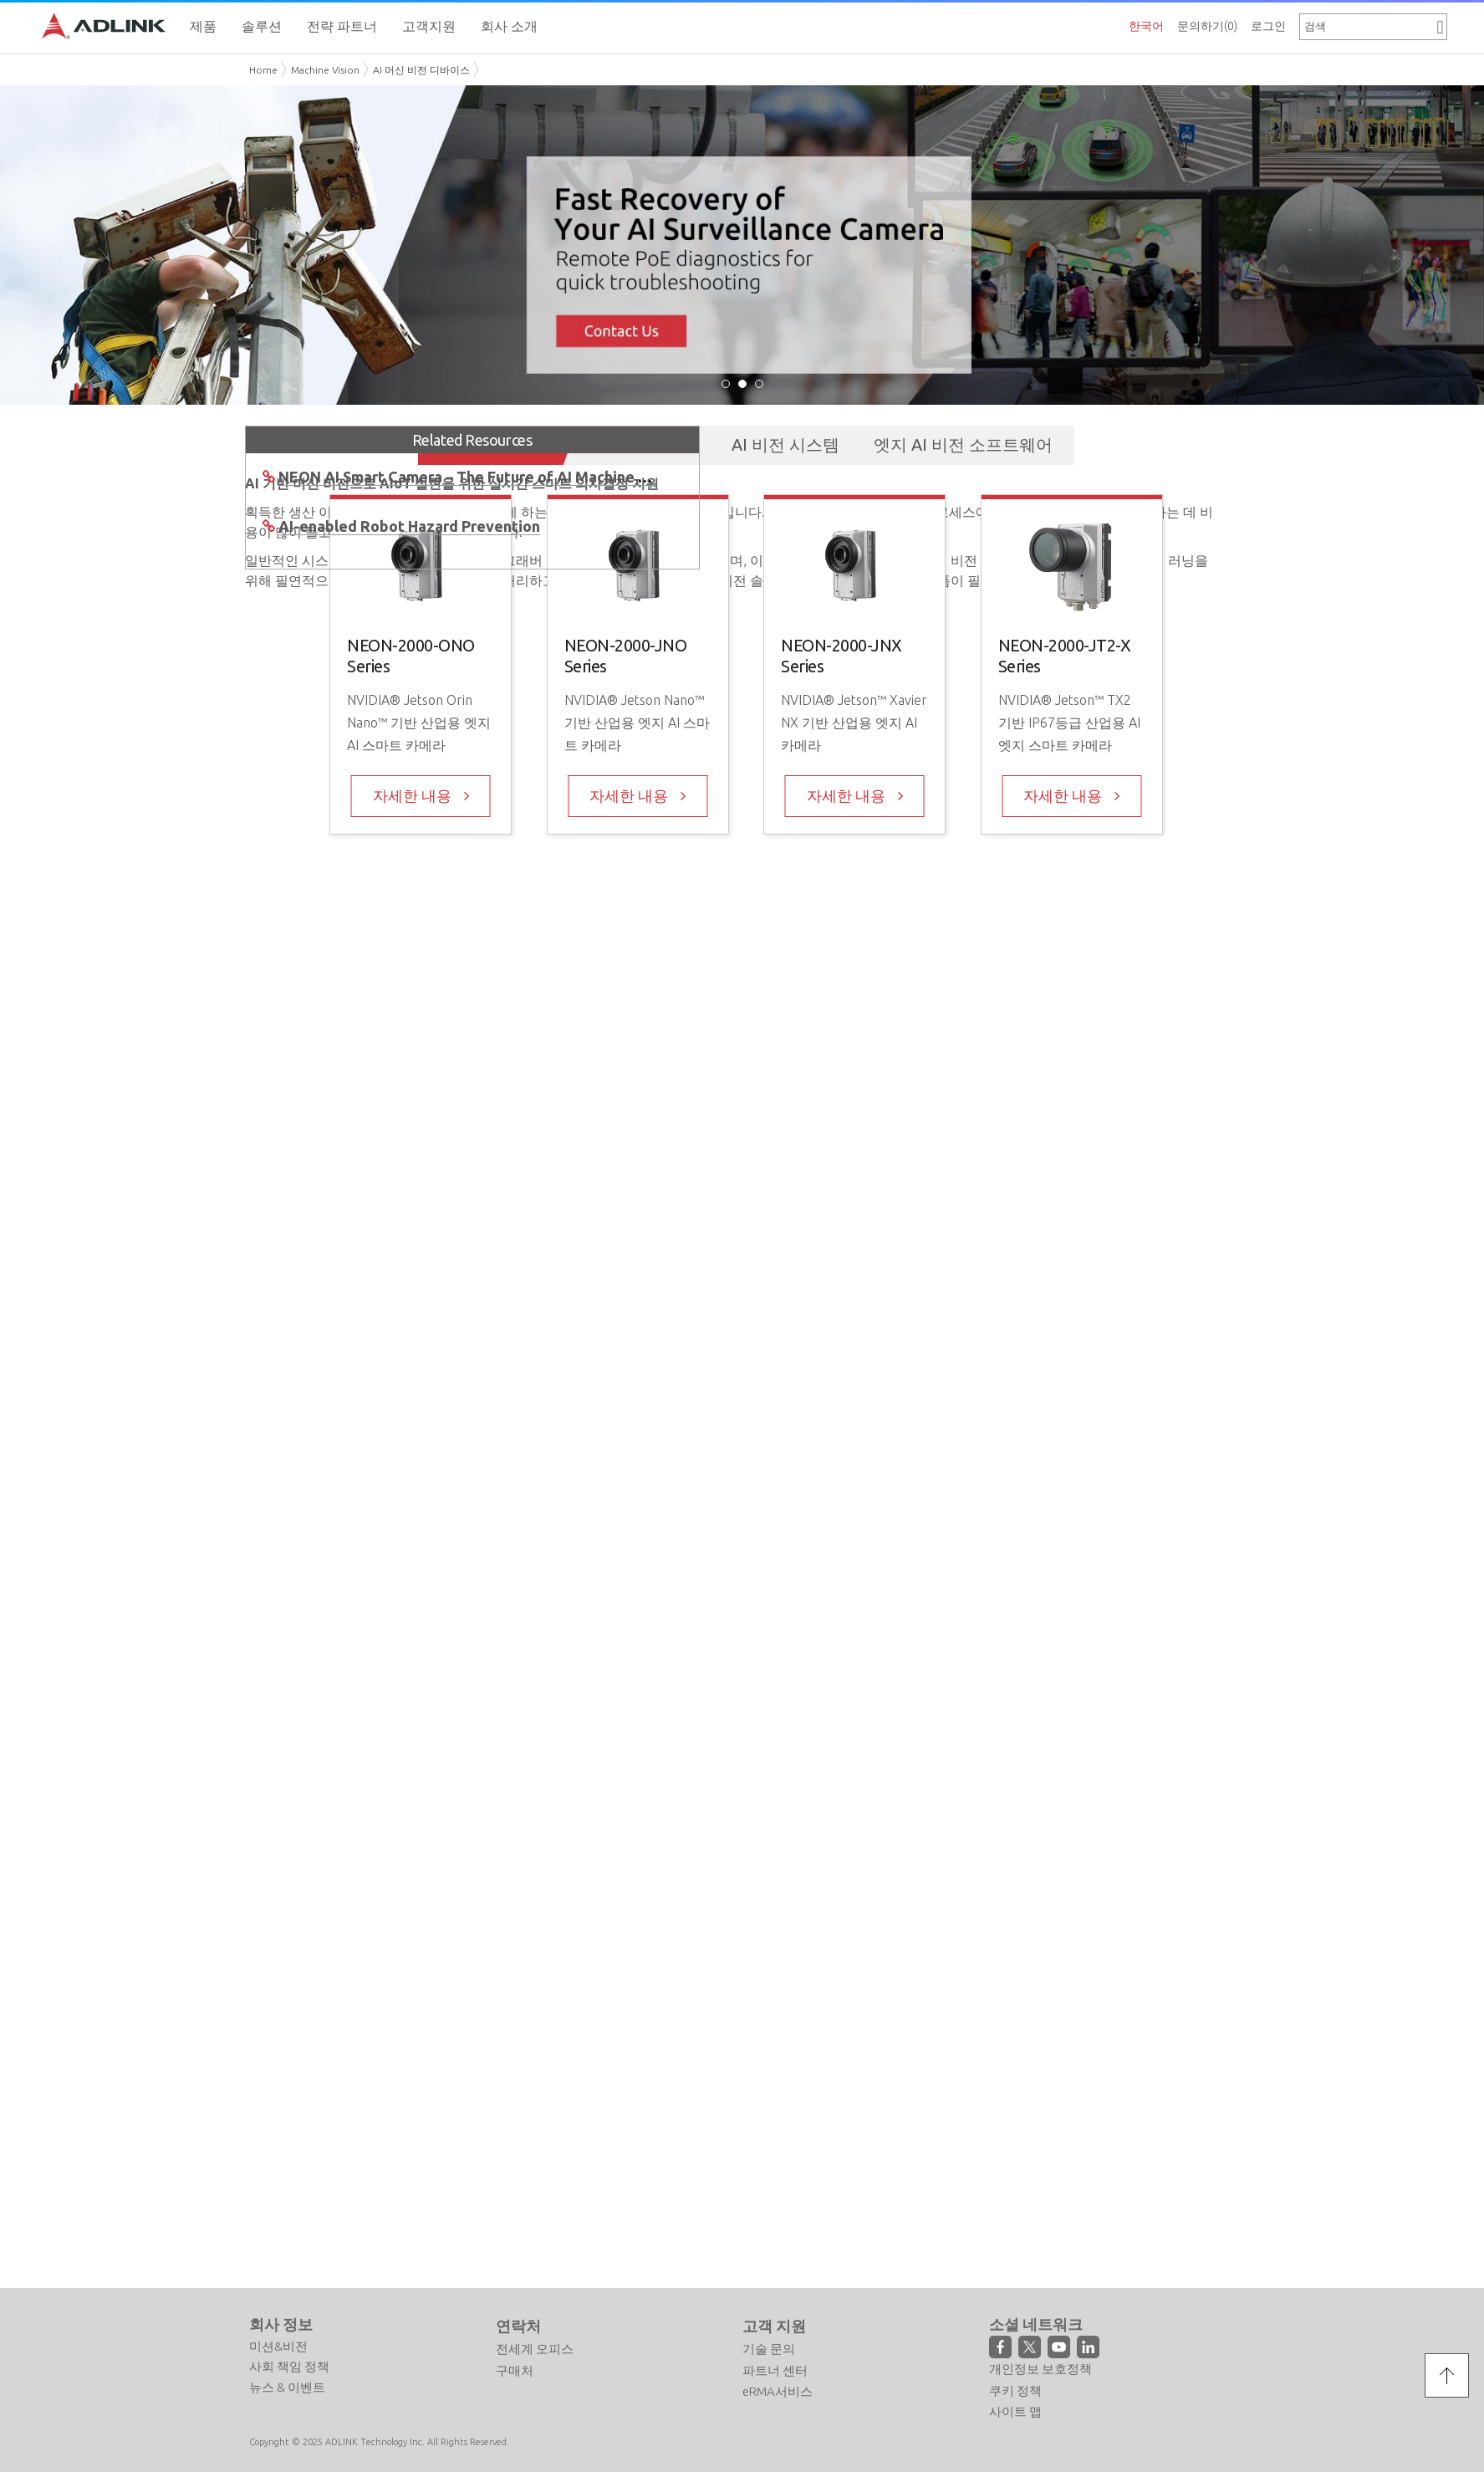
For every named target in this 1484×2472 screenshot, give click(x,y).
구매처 (514, 2368)
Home (263, 69)
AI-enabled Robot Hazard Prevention (409, 523)
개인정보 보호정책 (1040, 2366)
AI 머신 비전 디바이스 (421, 69)
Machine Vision (325, 69)
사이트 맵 (1015, 2409)
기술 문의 (768, 2346)
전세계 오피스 (535, 2346)
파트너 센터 (775, 2368)
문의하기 (1207, 26)
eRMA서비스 (777, 2389)
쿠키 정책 (1015, 2387)
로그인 (1268, 26)
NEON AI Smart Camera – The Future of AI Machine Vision (480, 474)
